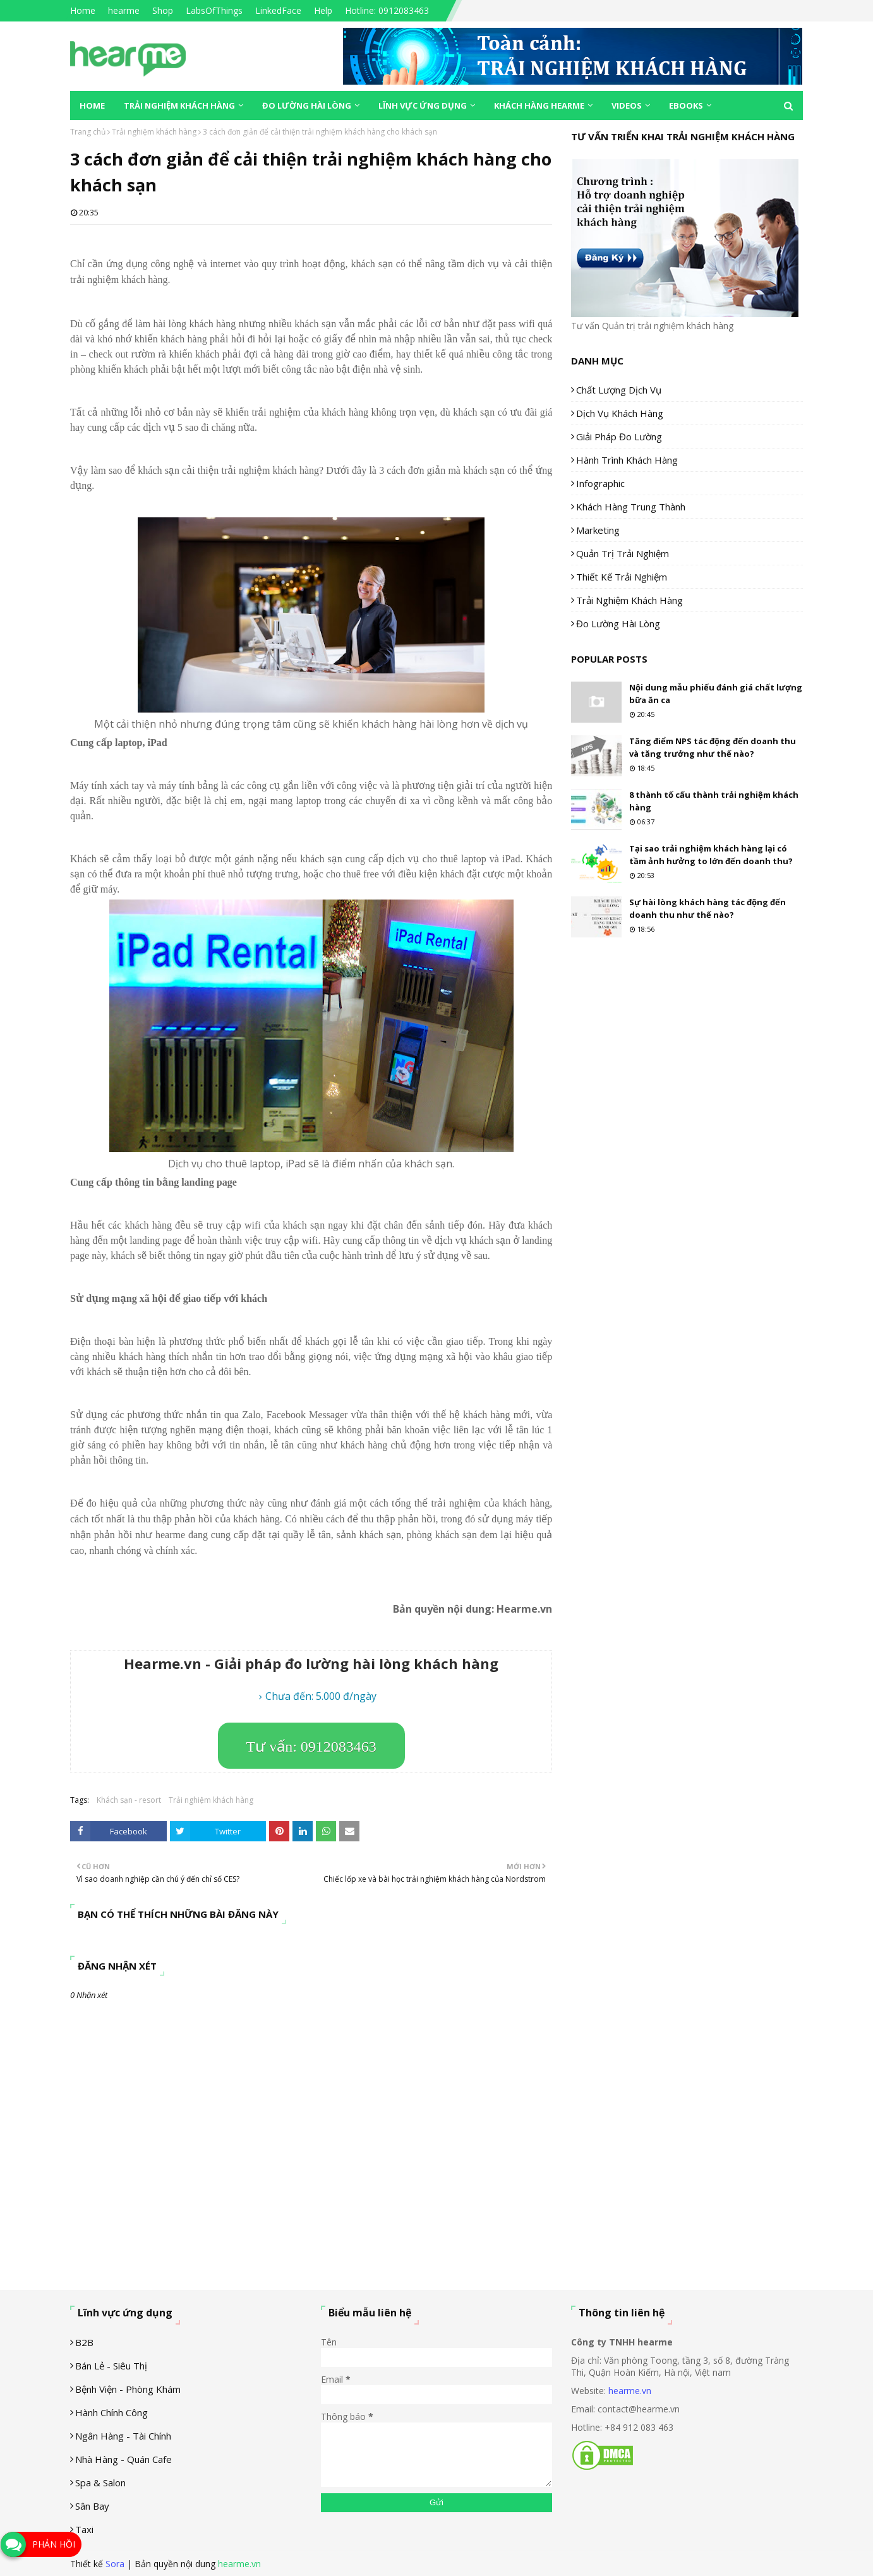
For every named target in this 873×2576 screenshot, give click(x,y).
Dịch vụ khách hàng (619, 413)
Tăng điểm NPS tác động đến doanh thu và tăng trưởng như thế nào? (712, 747)
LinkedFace (278, 10)
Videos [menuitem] (626, 105)
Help (323, 10)
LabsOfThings (214, 10)
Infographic (600, 483)
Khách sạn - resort (129, 1800)
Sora (114, 2564)
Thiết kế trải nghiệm (621, 576)
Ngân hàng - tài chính (123, 2435)
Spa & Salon (100, 2482)
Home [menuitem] (92, 105)
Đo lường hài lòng (618, 623)
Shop (162, 10)
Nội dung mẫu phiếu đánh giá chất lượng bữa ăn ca (715, 694)
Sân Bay (92, 2506)
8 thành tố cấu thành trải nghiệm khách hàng (713, 801)
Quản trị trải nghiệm (622, 553)
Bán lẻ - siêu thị (111, 2365)
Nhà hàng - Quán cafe (123, 2459)
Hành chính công (111, 2412)
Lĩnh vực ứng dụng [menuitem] (422, 105)
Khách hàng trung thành (630, 506)
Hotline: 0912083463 (387, 10)
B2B (84, 2342)
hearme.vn (629, 2391)
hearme (124, 10)
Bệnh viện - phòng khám (128, 2389)
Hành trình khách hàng (627, 460)
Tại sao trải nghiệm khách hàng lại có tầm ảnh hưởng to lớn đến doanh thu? (711, 855)
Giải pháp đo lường (619, 436)
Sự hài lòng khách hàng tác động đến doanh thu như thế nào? (707, 908)
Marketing (598, 530)
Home (82, 10)
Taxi (84, 2529)
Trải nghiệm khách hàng (154, 131)
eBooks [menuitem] (686, 105)
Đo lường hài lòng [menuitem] (306, 105)
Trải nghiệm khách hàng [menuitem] (179, 105)
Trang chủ (87, 131)
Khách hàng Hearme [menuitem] (539, 105)
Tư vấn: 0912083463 (311, 1746)
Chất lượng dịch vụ (618, 389)
